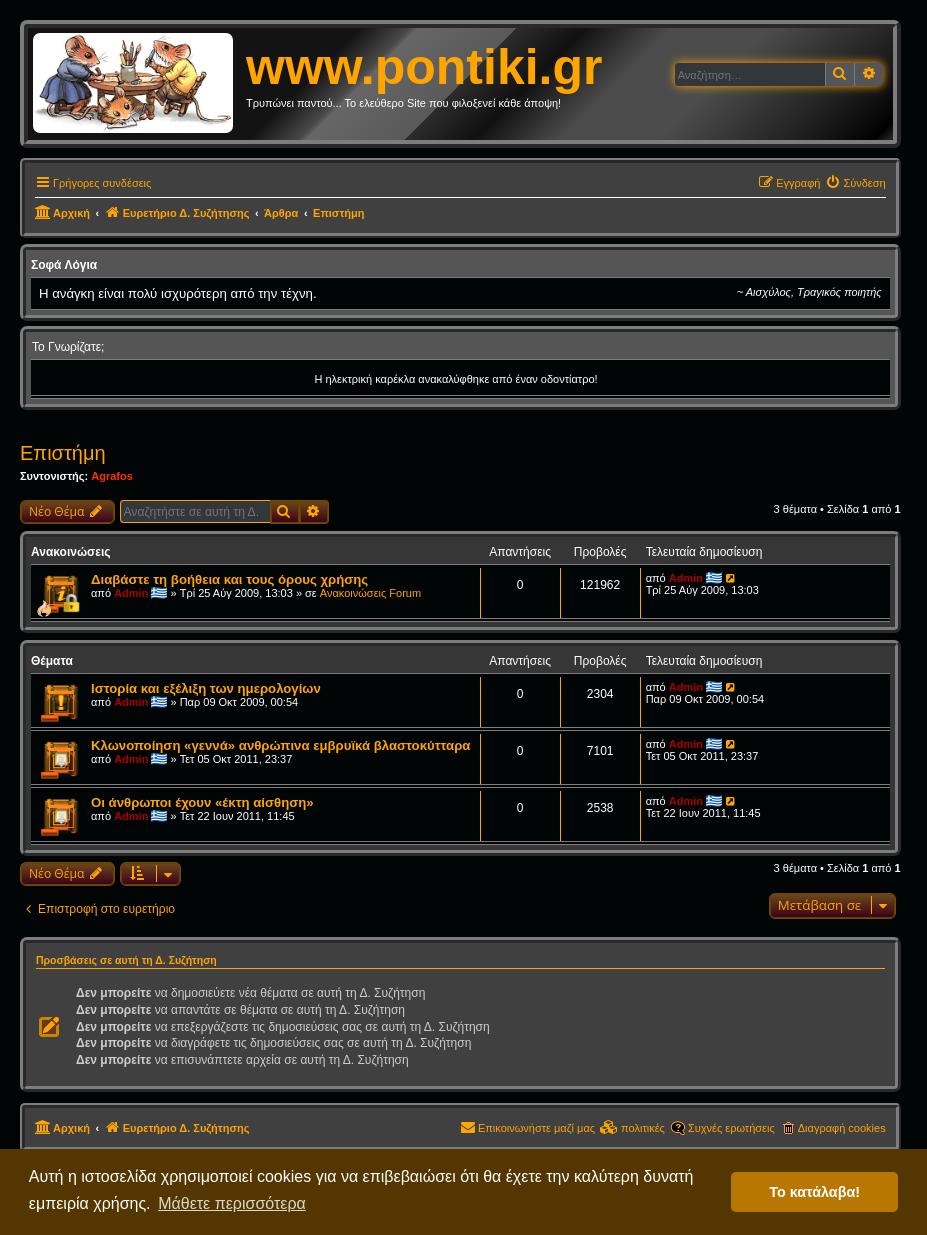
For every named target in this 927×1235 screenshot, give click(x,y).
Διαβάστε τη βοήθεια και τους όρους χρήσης (229, 579)
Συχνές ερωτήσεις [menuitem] (731, 1128)
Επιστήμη (63, 453)
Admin (131, 593)
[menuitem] (855, 183)
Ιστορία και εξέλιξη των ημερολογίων (206, 688)
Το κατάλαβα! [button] (814, 1192)
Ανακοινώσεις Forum (370, 593)
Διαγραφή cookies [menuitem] (842, 1128)
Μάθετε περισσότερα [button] (232, 1203)
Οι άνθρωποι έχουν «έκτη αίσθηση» (202, 802)
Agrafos (112, 476)
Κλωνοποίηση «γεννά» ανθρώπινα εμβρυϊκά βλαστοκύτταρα (280, 745)
